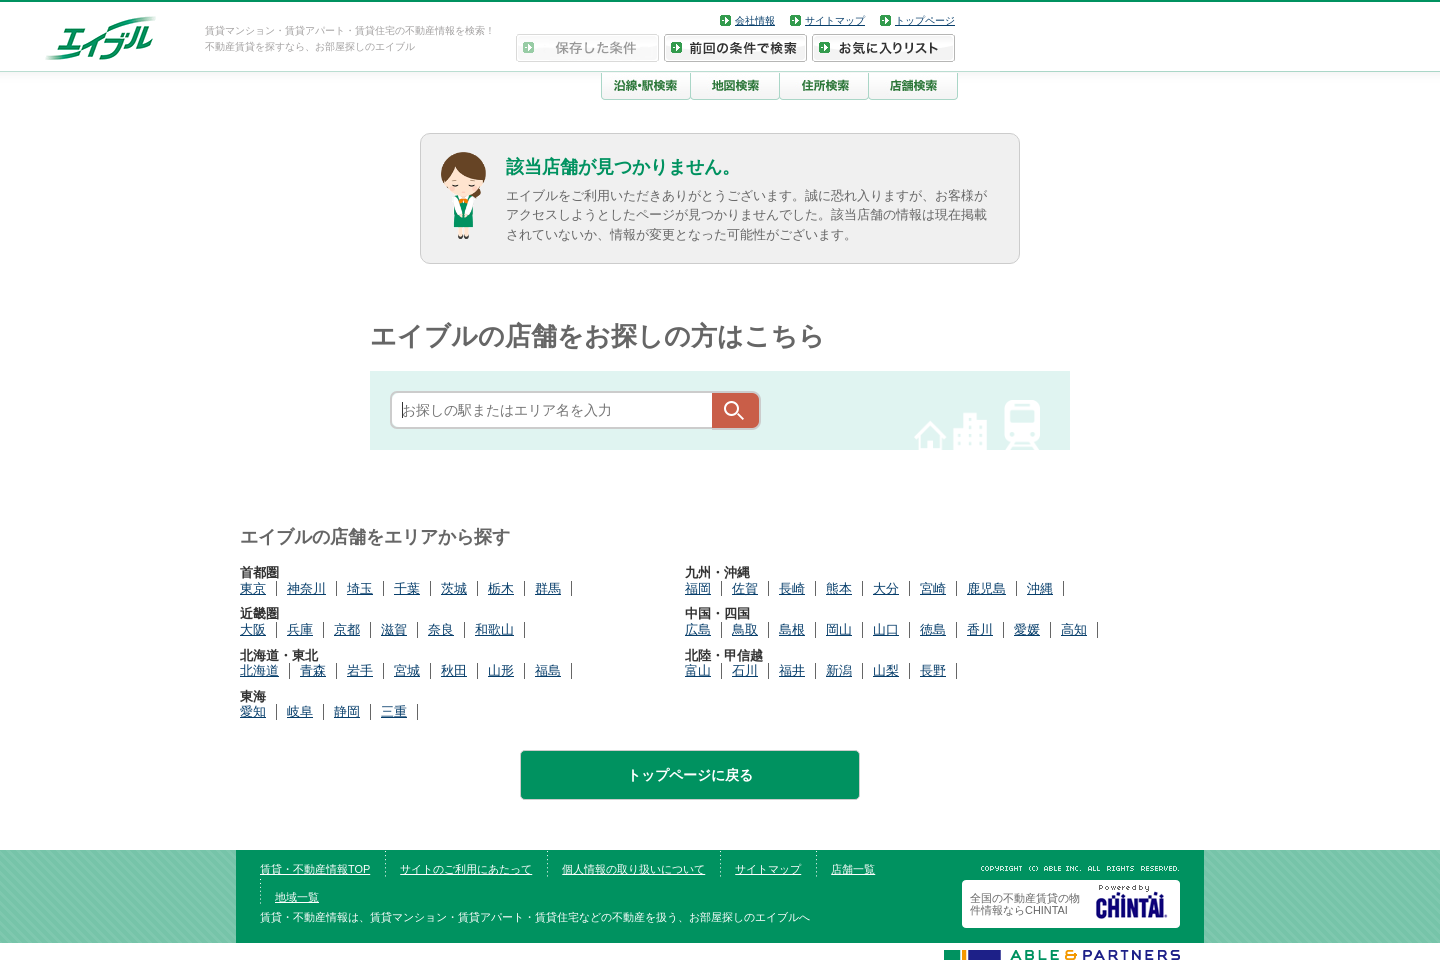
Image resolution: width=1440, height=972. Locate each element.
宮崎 (933, 588)
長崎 (792, 588)
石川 (745, 670)
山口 (886, 629)
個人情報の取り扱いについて (633, 869)
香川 (980, 629)
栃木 (501, 588)
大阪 (253, 629)
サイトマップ (835, 20)
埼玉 (360, 588)
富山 (698, 670)
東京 (253, 588)
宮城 (407, 670)
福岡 (698, 588)
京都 (347, 629)
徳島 (933, 629)
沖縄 (1040, 588)
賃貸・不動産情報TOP (315, 869)
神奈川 (306, 588)
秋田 (454, 670)
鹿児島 (986, 588)
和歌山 (494, 629)
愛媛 (1027, 629)
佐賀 (745, 588)
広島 (698, 629)
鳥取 (745, 629)
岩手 (360, 670)
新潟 (839, 670)
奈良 (441, 629)
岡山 (839, 629)
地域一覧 (297, 897)
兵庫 (300, 629)
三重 (394, 711)
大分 (886, 588)
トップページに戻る (690, 775)
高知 (1074, 629)
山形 (501, 670)
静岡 (347, 711)
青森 (313, 670)
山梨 (886, 670)
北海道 (259, 670)
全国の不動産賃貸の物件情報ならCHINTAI (1025, 904)
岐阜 (300, 711)
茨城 (454, 588)
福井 (792, 670)
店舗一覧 (853, 869)
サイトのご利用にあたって (466, 869)
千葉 (407, 588)
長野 (933, 670)
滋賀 (394, 629)
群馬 (548, 588)
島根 (792, 629)
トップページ (925, 20)
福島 (548, 670)
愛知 (253, 711)
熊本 (839, 588)
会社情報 (755, 20)
